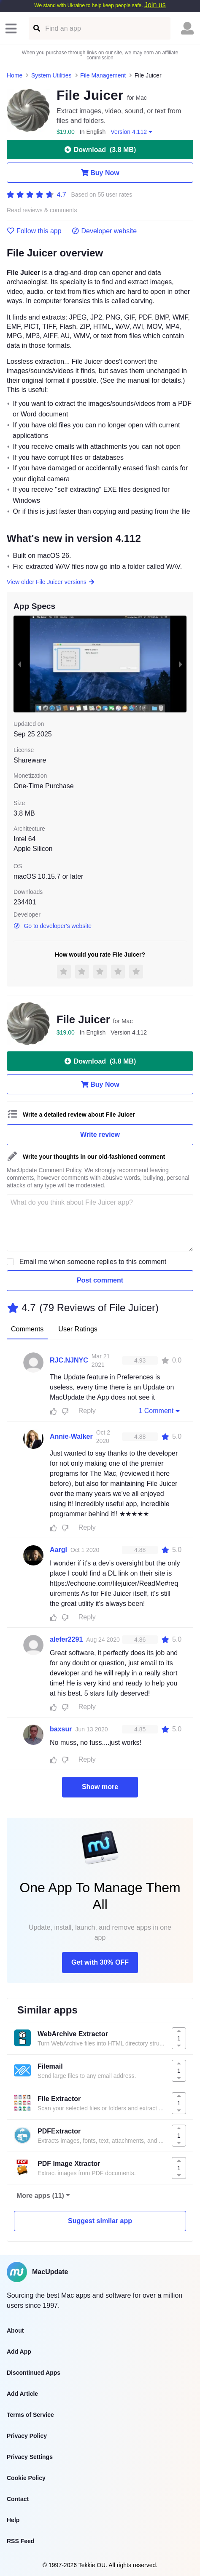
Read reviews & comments (42, 210)
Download (100, 149)
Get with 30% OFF (100, 1962)
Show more (100, 1786)
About (15, 2330)
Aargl (58, 1549)
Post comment (100, 1280)
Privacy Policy (27, 2436)
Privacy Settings (30, 2457)
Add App (19, 2351)
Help (13, 2520)
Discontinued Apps (33, 2372)
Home (14, 75)
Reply (87, 1410)
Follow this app (34, 231)
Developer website (104, 231)
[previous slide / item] (19, 664)
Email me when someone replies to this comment (93, 1261)
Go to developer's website (53, 926)
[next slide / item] (180, 664)
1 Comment (159, 1410)
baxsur (61, 1729)
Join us (155, 4)
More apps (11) (40, 2195)
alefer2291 (66, 1639)
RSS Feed (20, 2541)
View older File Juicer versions (51, 582)
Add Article (22, 2393)
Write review (100, 1134)
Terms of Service (30, 2415)
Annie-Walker (71, 1436)
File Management (103, 75)
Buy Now (100, 172)
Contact (18, 2499)
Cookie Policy (26, 2478)
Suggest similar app (100, 2220)
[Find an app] (36, 28)
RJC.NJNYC (69, 1360)
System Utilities (51, 75)
